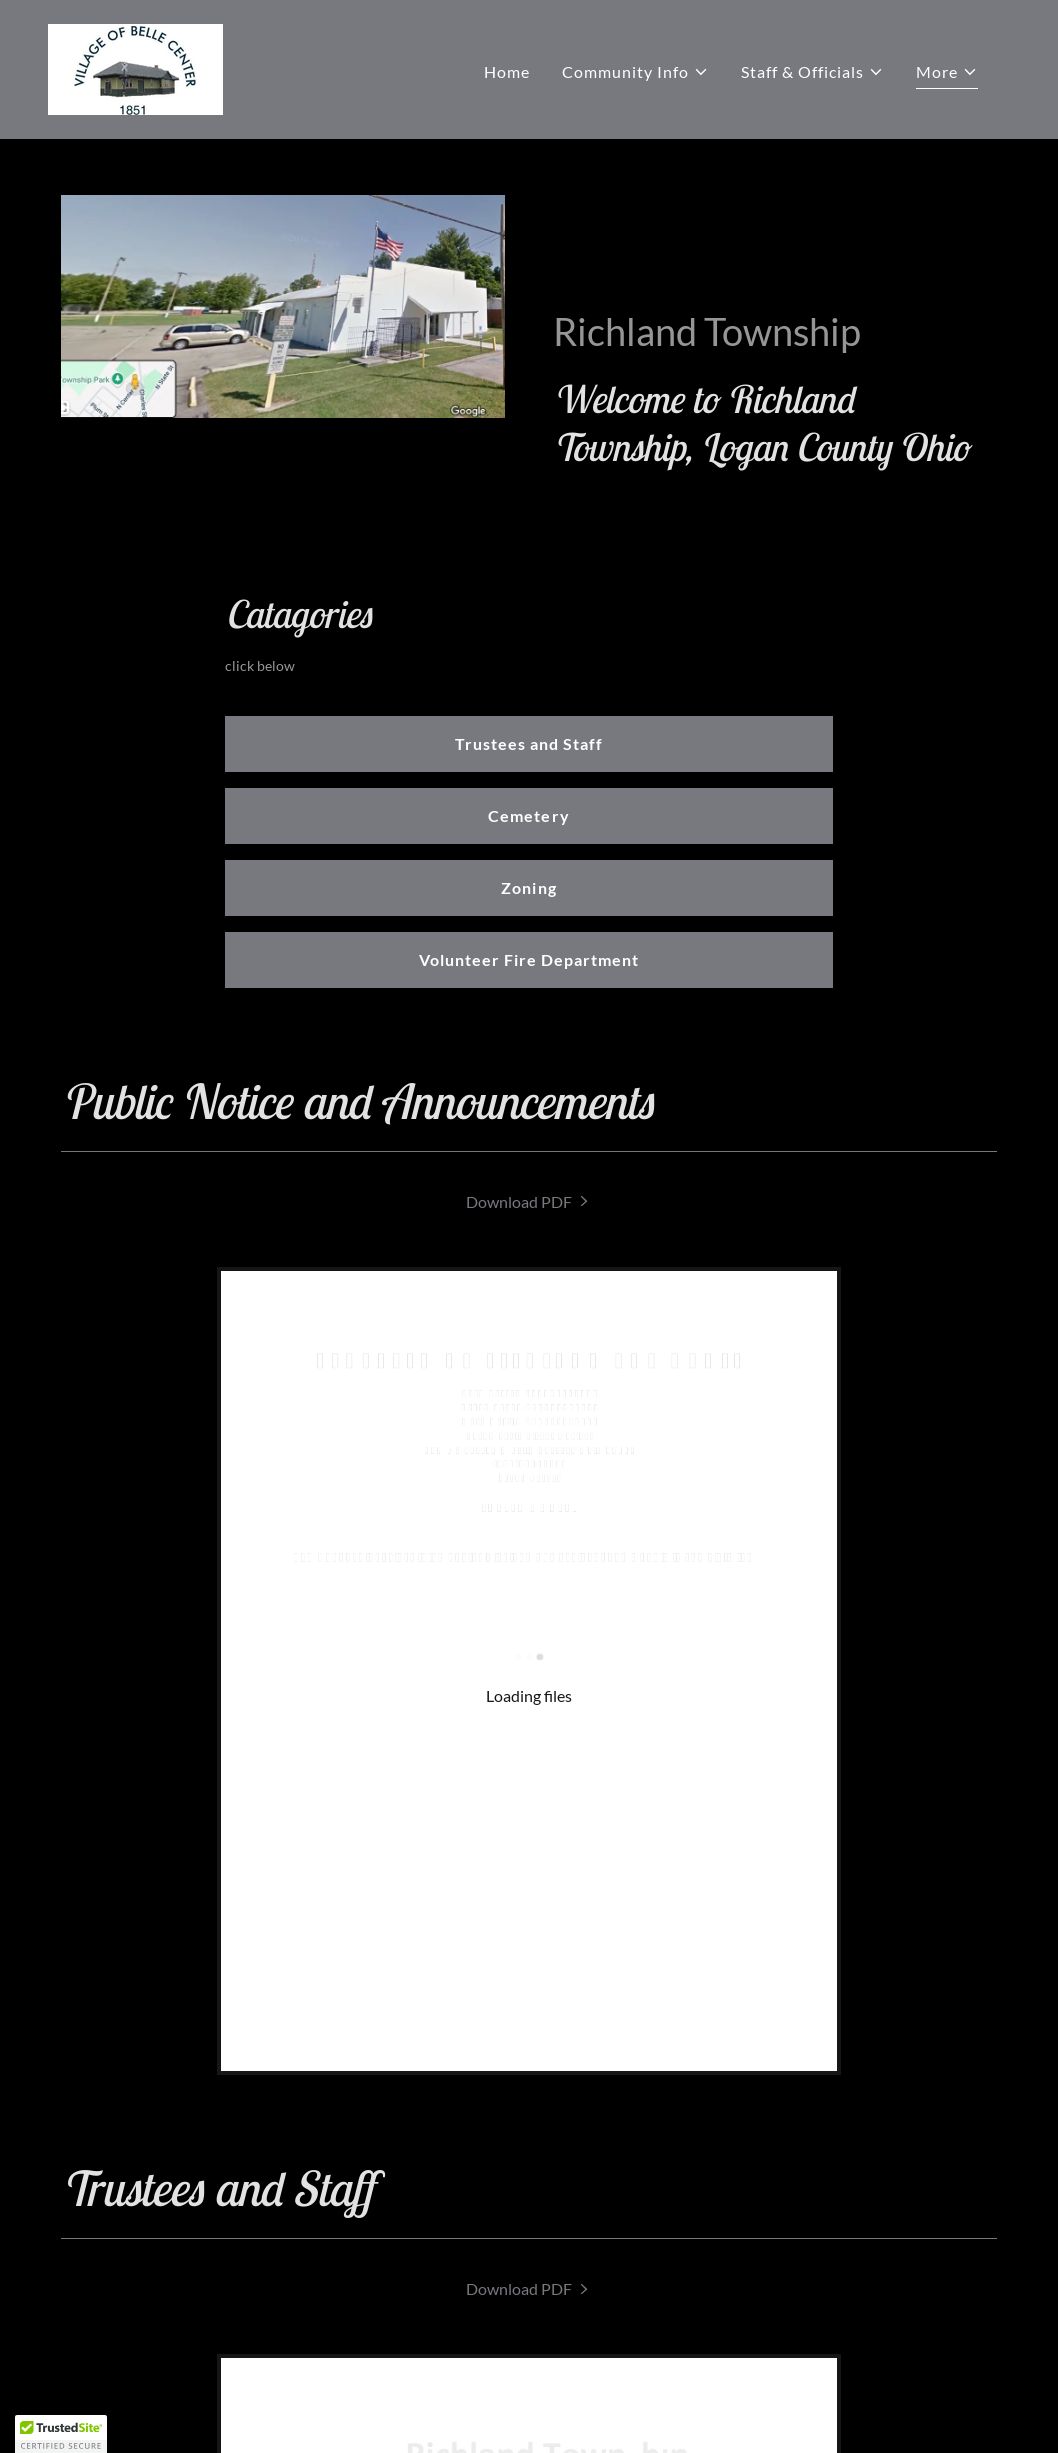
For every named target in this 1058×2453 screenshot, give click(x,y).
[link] (135, 67)
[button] (635, 72)
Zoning (528, 887)
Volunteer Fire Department (529, 959)
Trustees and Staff (529, 743)
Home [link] (507, 71)
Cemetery (528, 815)
